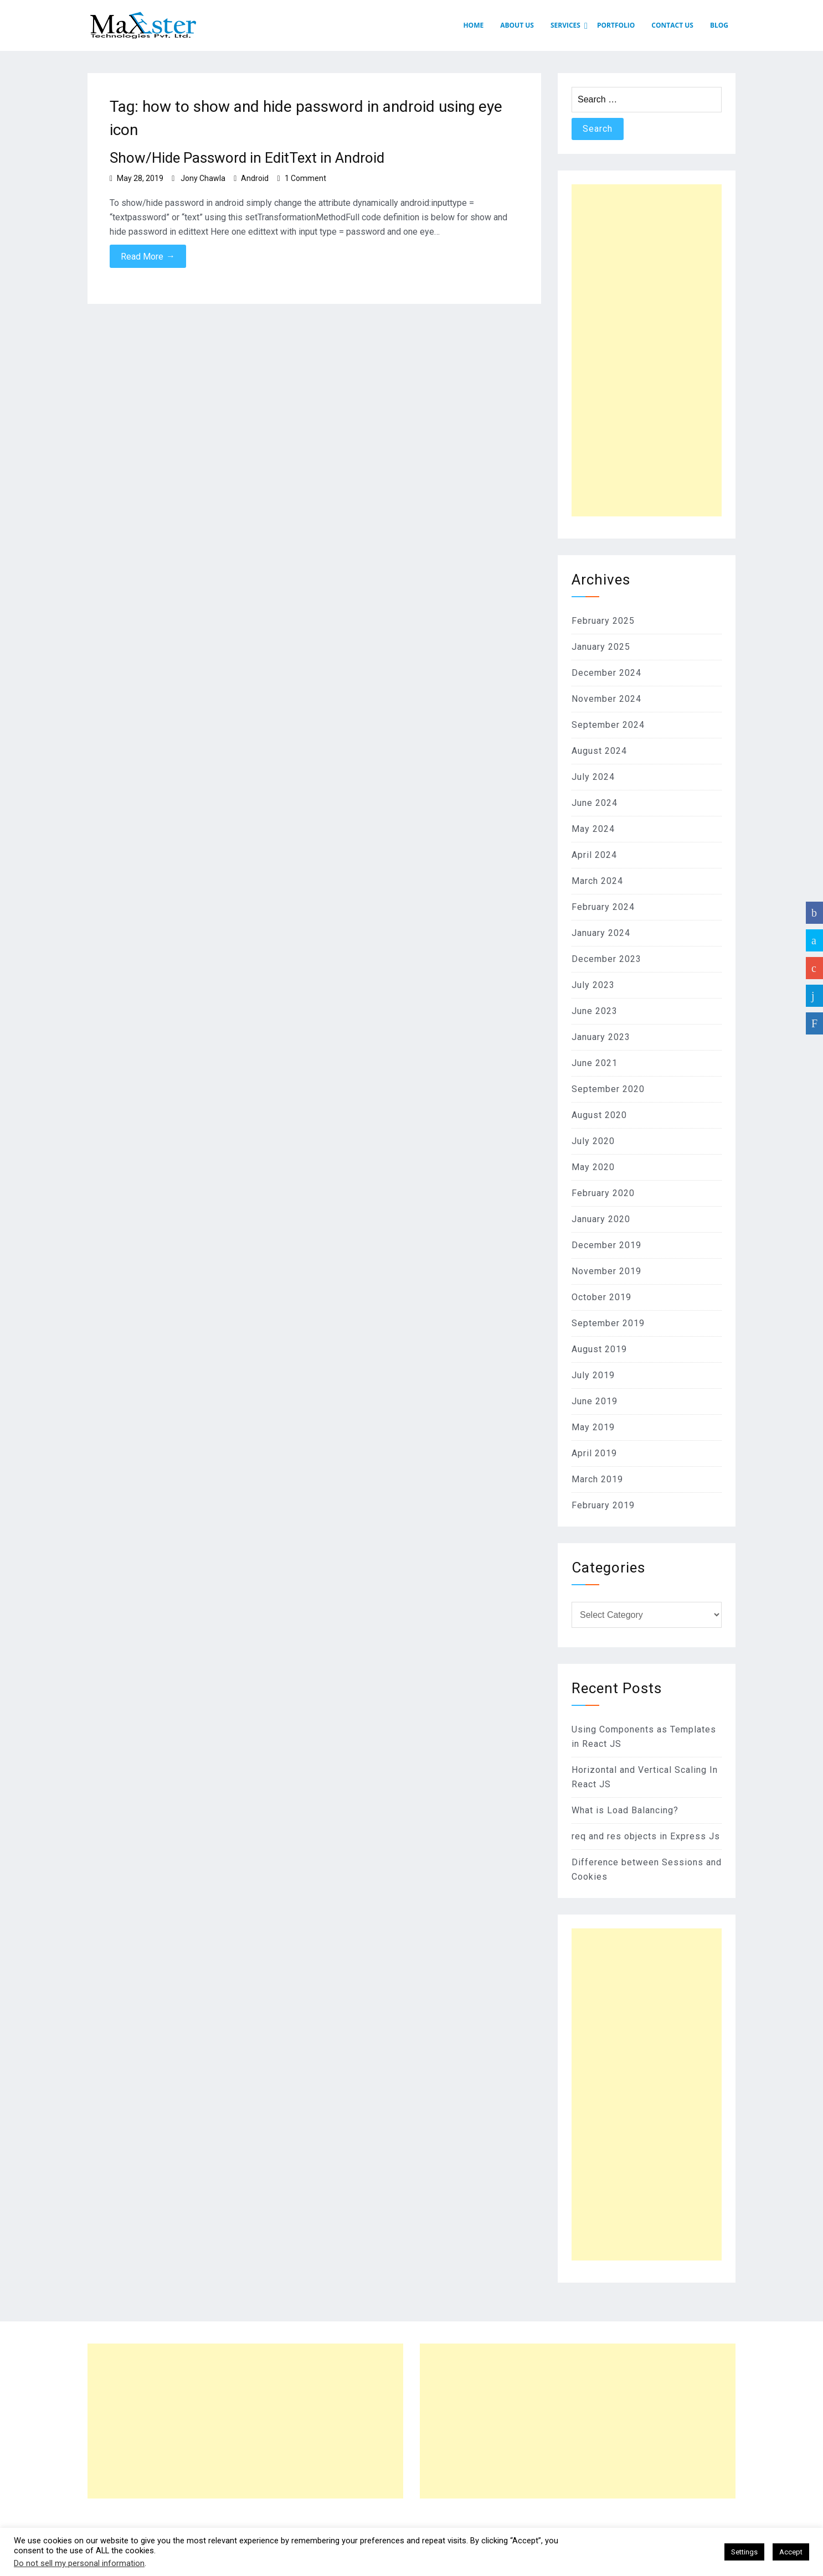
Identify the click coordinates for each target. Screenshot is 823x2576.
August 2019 (599, 1349)
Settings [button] (744, 2552)
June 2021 (595, 1063)
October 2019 (601, 1297)
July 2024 (593, 777)
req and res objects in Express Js (646, 1836)
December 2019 (606, 1245)
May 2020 (593, 1167)
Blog (719, 25)
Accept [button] (791, 2552)
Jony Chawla (203, 178)
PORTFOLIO (616, 25)
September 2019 (608, 1323)
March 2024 (597, 881)
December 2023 (606, 959)
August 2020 (599, 1115)
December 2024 (606, 673)
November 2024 (606, 699)
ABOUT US (517, 25)
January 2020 (601, 1219)
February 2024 (603, 907)
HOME (473, 25)
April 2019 (594, 1453)
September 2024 (608, 725)
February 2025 (603, 620)
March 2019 (597, 1479)
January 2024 (601, 933)
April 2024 (594, 855)
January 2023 (601, 1037)
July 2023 (593, 985)
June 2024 (595, 803)
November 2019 (606, 1271)
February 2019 (603, 1505)
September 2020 (608, 1089)
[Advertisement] (647, 350)
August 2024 (599, 751)
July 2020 (593, 1141)
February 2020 (603, 1193)
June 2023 (595, 1011)
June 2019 (595, 1401)
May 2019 (593, 1427)
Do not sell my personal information (79, 2563)
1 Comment (305, 178)
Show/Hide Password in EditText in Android (247, 157)
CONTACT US (672, 25)
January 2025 (601, 647)
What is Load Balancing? (625, 1810)
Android (255, 178)
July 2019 (593, 1375)
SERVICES (565, 25)
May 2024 (593, 829)
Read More (148, 256)
